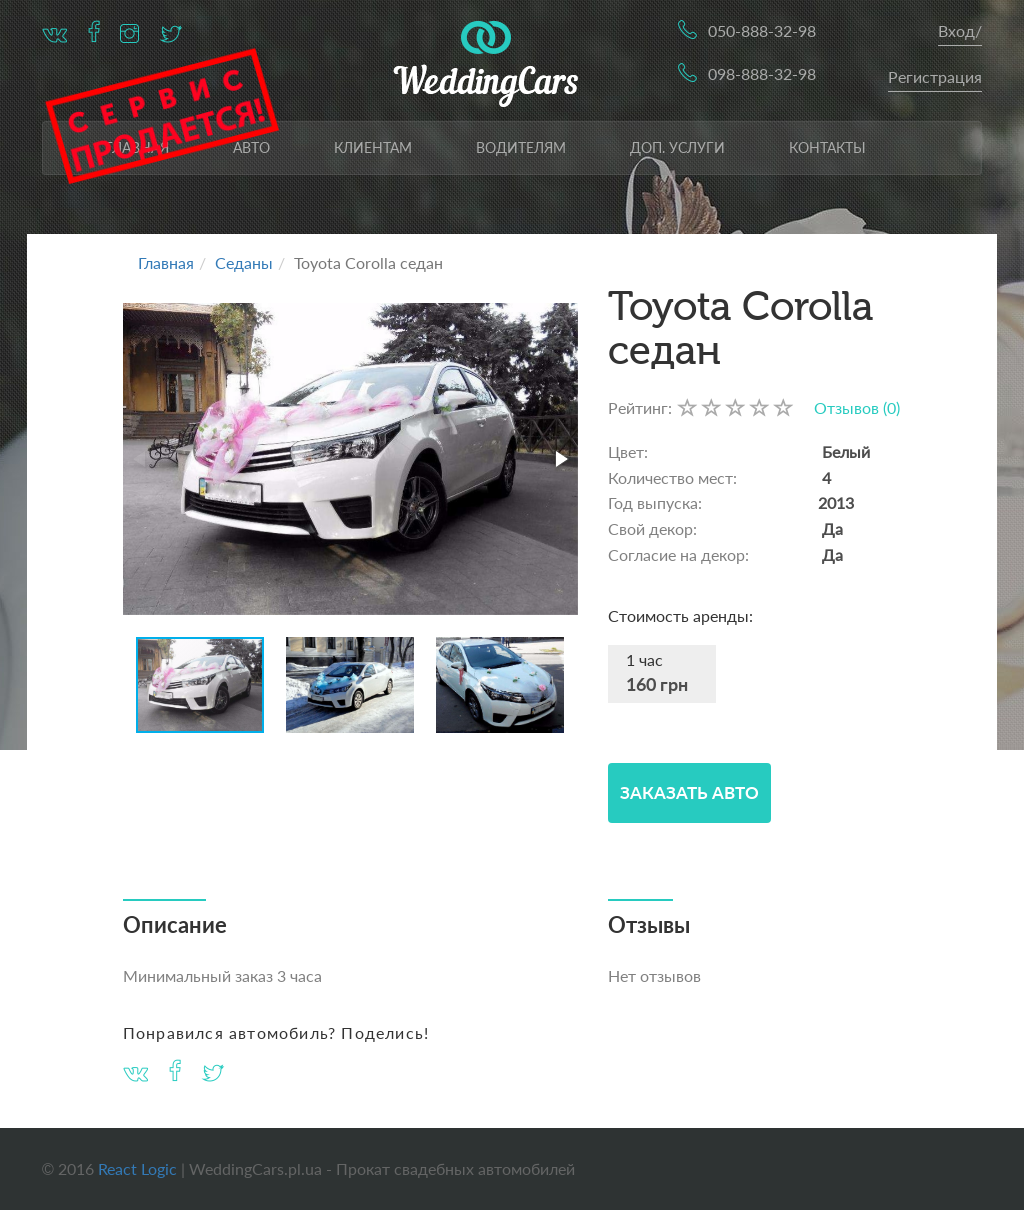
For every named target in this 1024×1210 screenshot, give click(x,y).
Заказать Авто (689, 792)
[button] (560, 459)
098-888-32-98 (762, 73)
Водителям (521, 147)
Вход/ (960, 30)
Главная (166, 262)
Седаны (244, 262)
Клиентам (373, 147)
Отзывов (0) (857, 407)
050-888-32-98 (762, 30)
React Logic (137, 1168)
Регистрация (935, 76)
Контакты (827, 147)
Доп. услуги (677, 147)
